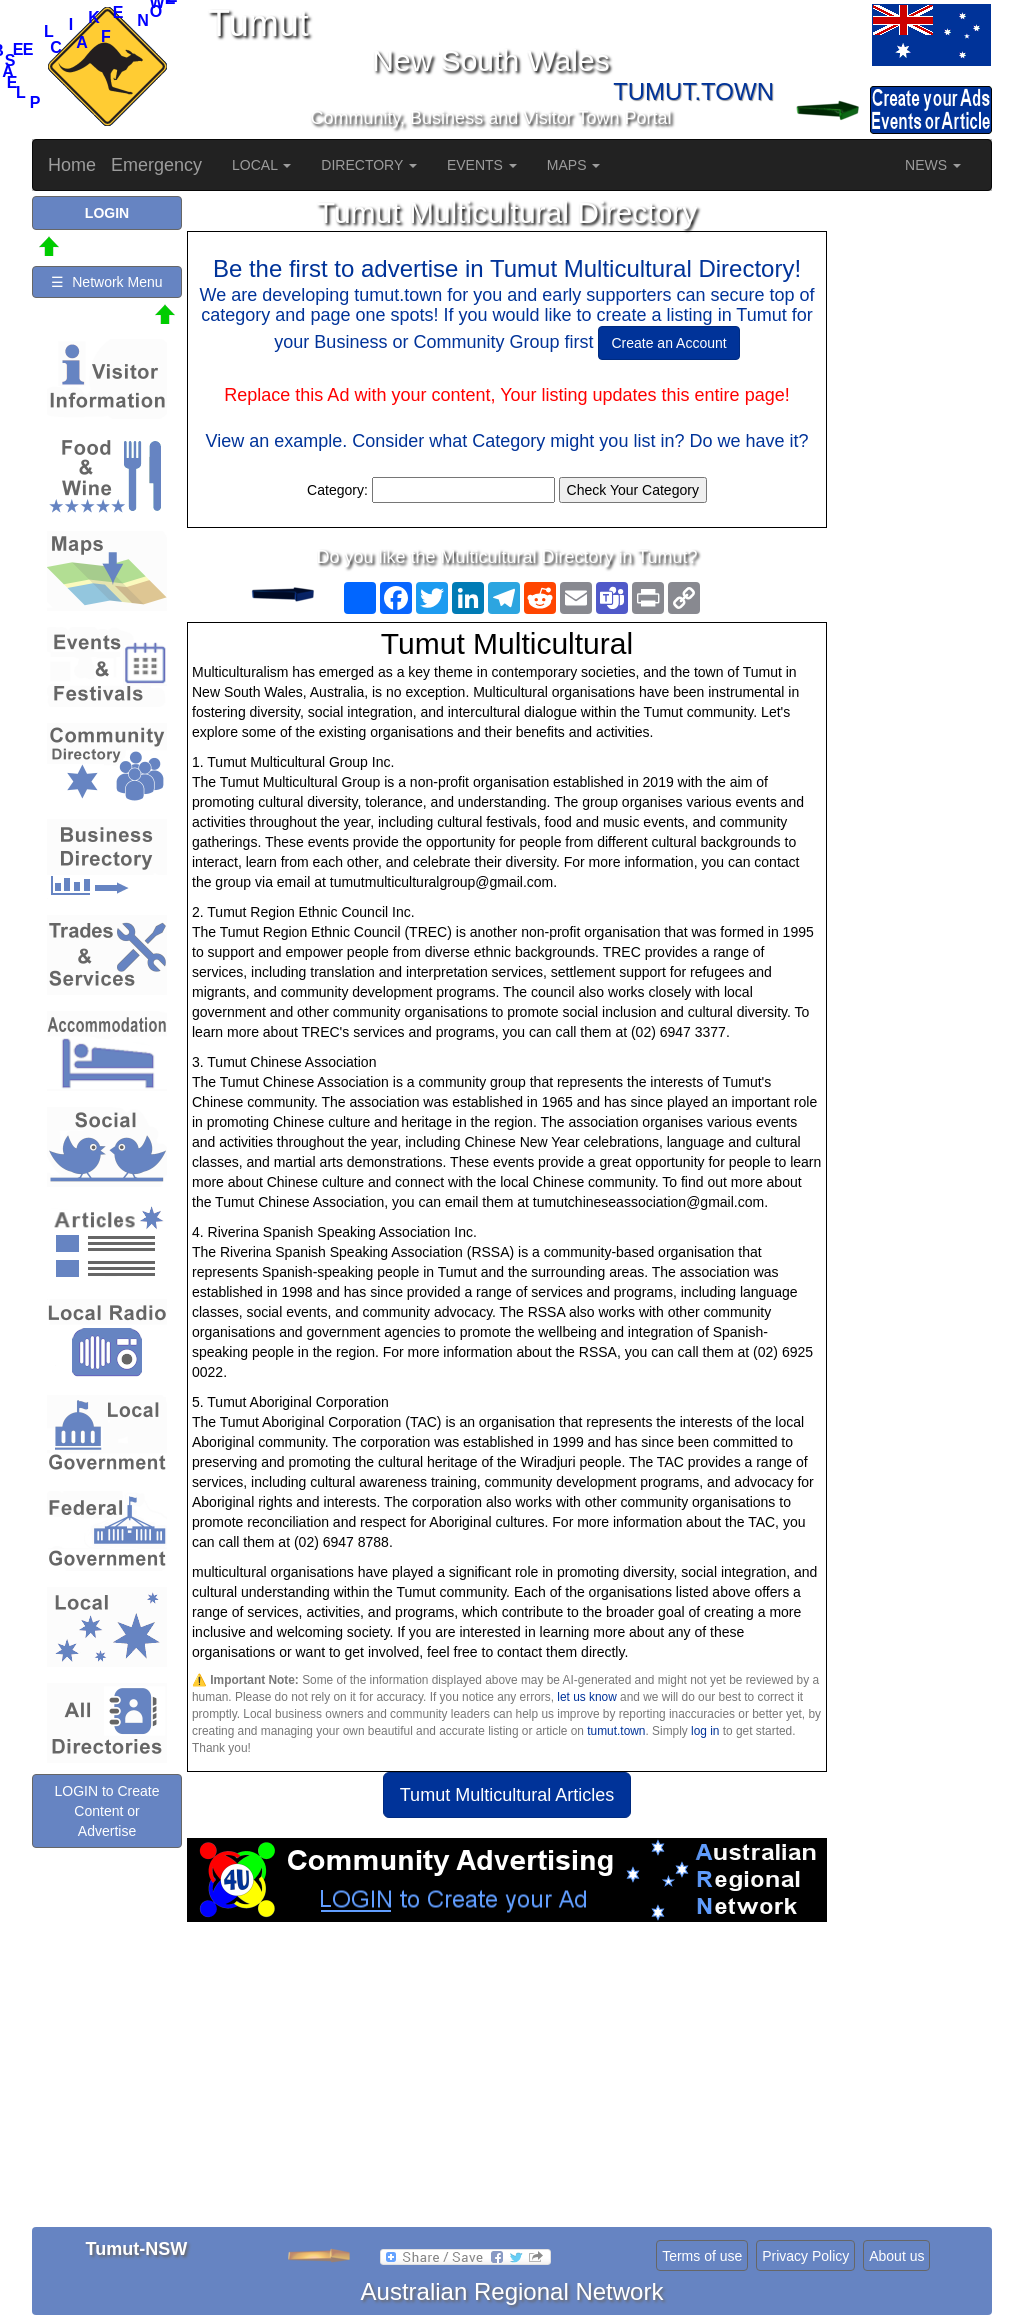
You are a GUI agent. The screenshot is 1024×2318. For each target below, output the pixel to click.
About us (896, 2256)
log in (705, 1731)
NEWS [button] (933, 165)
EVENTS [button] (482, 165)
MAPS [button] (574, 165)
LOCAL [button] (261, 165)
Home (72, 165)
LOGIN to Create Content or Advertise (106, 1811)
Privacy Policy (805, 2256)
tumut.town (616, 1731)
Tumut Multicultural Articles (507, 1795)
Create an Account (668, 343)
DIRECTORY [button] (369, 165)
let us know (586, 1697)
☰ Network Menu (106, 282)
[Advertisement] (507, 2082)
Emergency (156, 165)
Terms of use (702, 2256)
